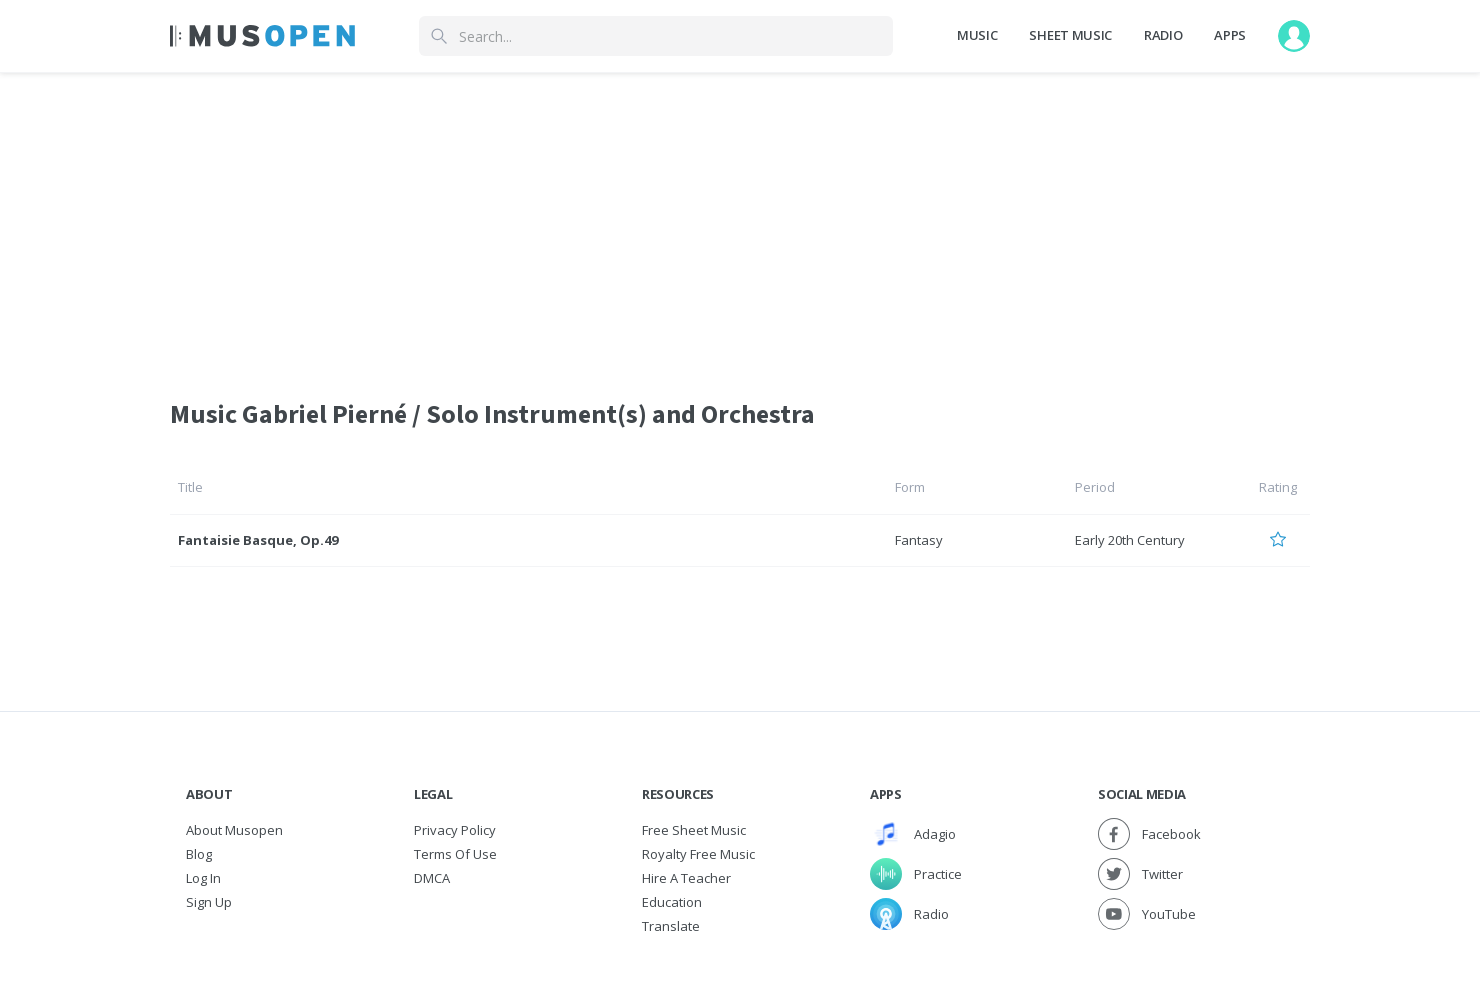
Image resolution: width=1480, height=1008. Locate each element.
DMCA (432, 878)
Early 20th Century (1130, 540)
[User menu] (1294, 36)
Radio (1163, 35)
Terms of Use (455, 854)
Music (977, 35)
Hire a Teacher (686, 878)
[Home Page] (262, 36)
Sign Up (209, 902)
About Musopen (234, 830)
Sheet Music (1070, 35)
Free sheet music (694, 830)
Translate (671, 926)
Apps (1230, 35)
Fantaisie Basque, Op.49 (258, 540)
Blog (199, 854)
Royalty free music (698, 854)
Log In (203, 878)
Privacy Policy (455, 830)
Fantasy (919, 540)
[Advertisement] (740, 223)
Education (672, 902)
